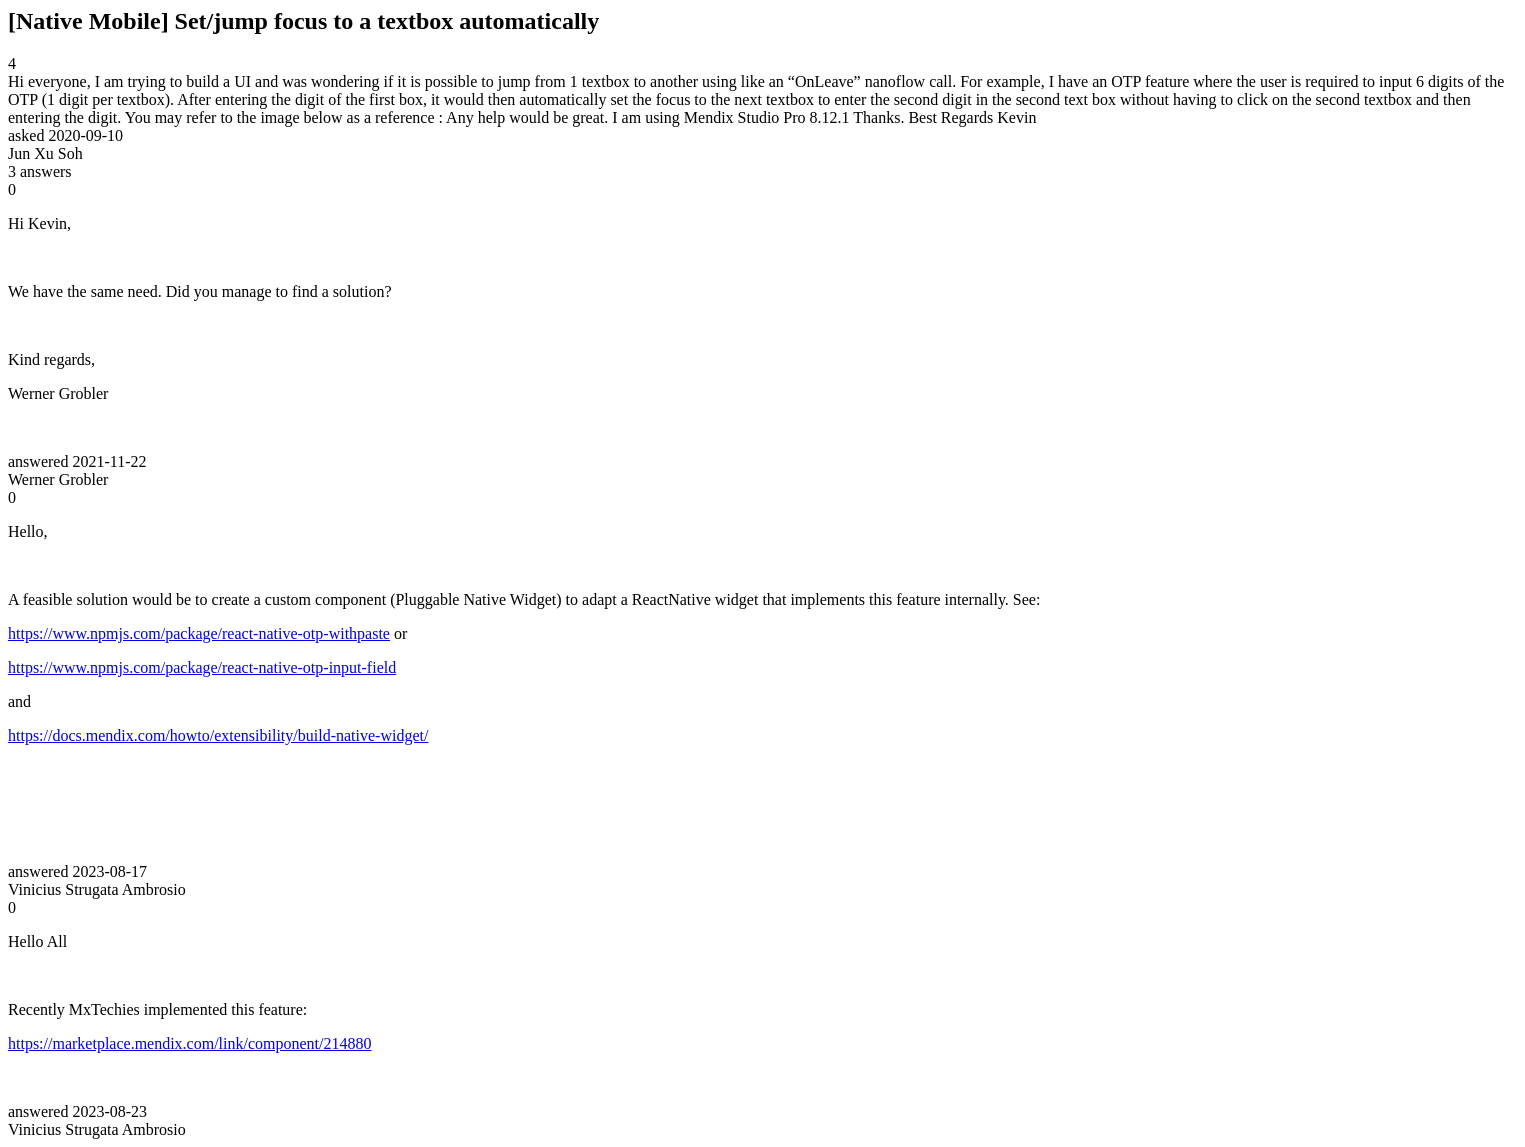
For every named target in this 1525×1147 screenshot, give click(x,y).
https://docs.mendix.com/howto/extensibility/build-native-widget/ (218, 735)
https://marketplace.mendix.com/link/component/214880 (189, 1043)
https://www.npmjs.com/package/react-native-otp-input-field (202, 667)
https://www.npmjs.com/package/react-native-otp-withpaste (199, 633)
